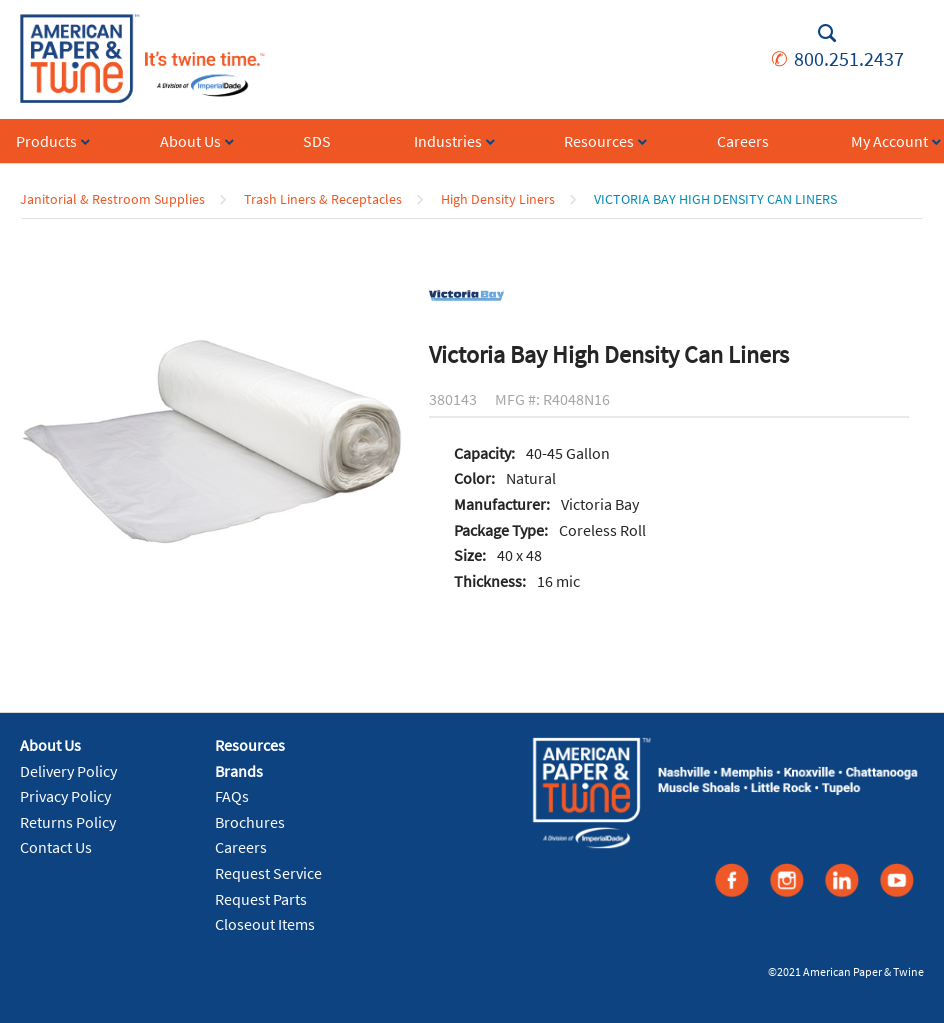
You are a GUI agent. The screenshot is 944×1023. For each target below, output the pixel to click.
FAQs (232, 796)
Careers (241, 847)
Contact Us (56, 847)
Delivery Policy (68, 771)
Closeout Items (265, 924)
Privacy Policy (65, 796)
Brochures (250, 822)
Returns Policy (68, 822)
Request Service (268, 873)
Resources (250, 745)
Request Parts (261, 899)
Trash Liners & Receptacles (323, 199)
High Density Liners (498, 199)
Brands (239, 771)
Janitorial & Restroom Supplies (112, 199)
